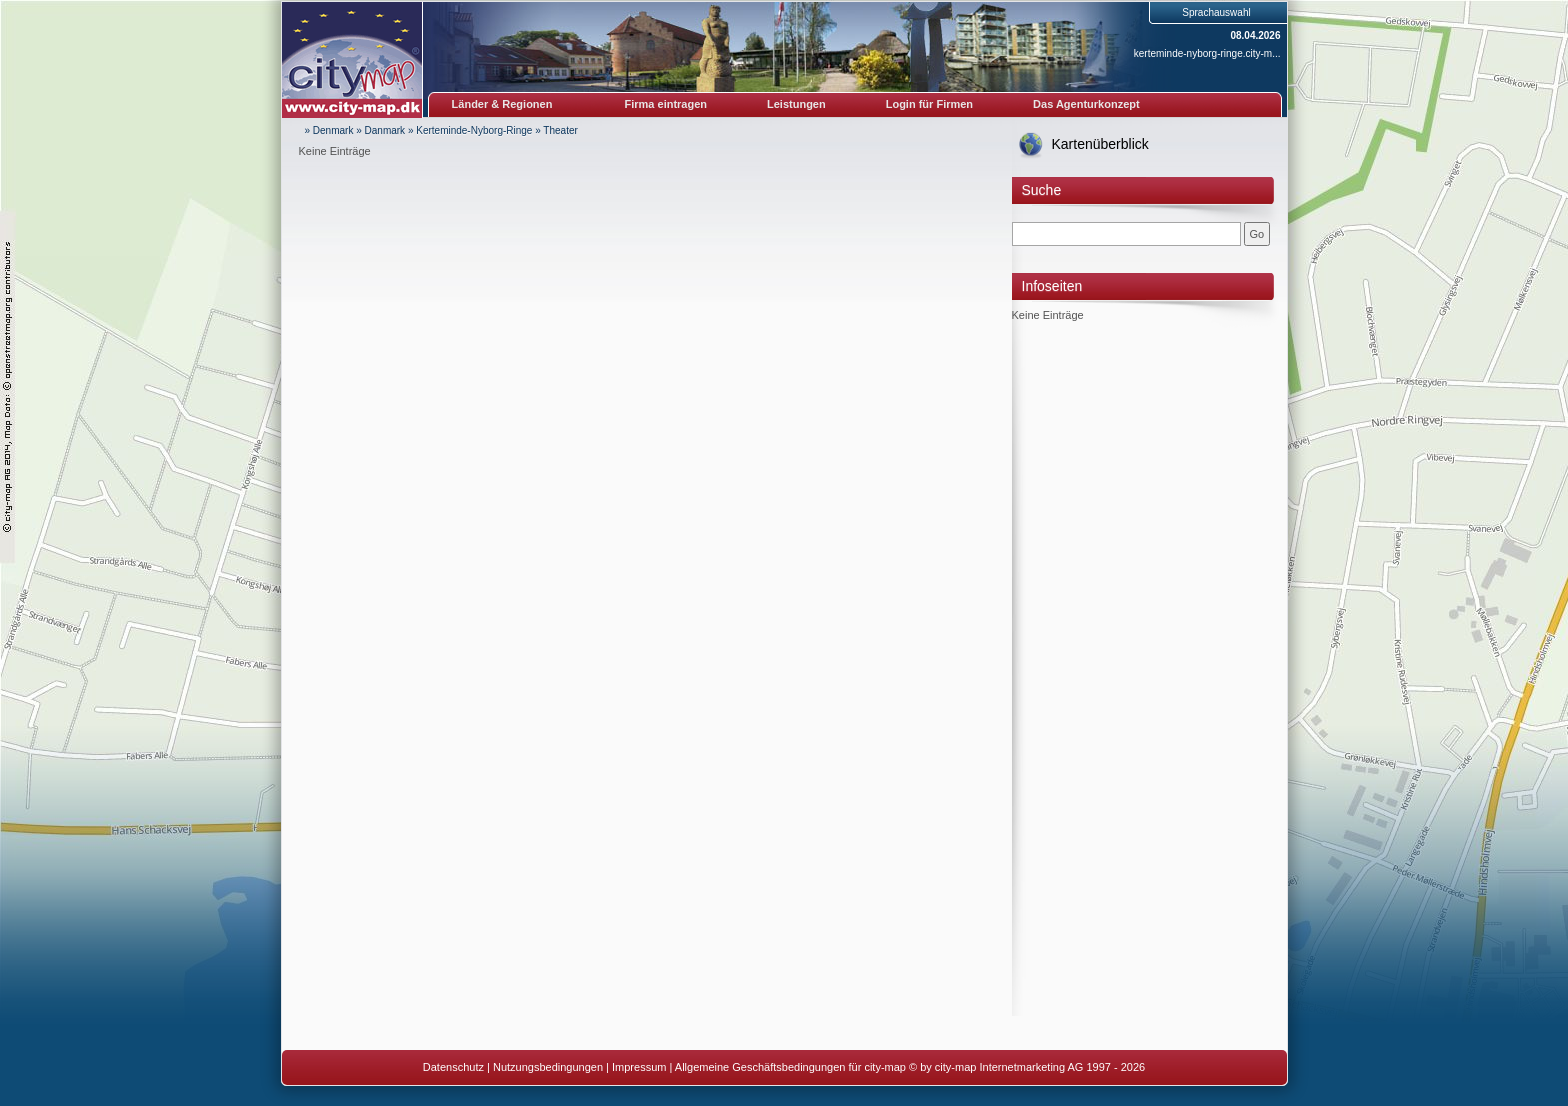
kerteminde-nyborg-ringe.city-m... (1207, 53)
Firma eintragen (666, 104)
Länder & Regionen (502, 104)
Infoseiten (1052, 286)
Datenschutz (453, 1067)
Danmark (385, 130)
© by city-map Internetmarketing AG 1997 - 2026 (1027, 1067)
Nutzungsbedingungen (548, 1067)
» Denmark (329, 130)
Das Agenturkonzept (1086, 104)
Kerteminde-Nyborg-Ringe (474, 130)
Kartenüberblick (1100, 144)
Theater (560, 130)
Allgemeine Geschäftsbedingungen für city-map (790, 1067)
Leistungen (796, 104)
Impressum (639, 1067)
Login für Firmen (929, 104)
